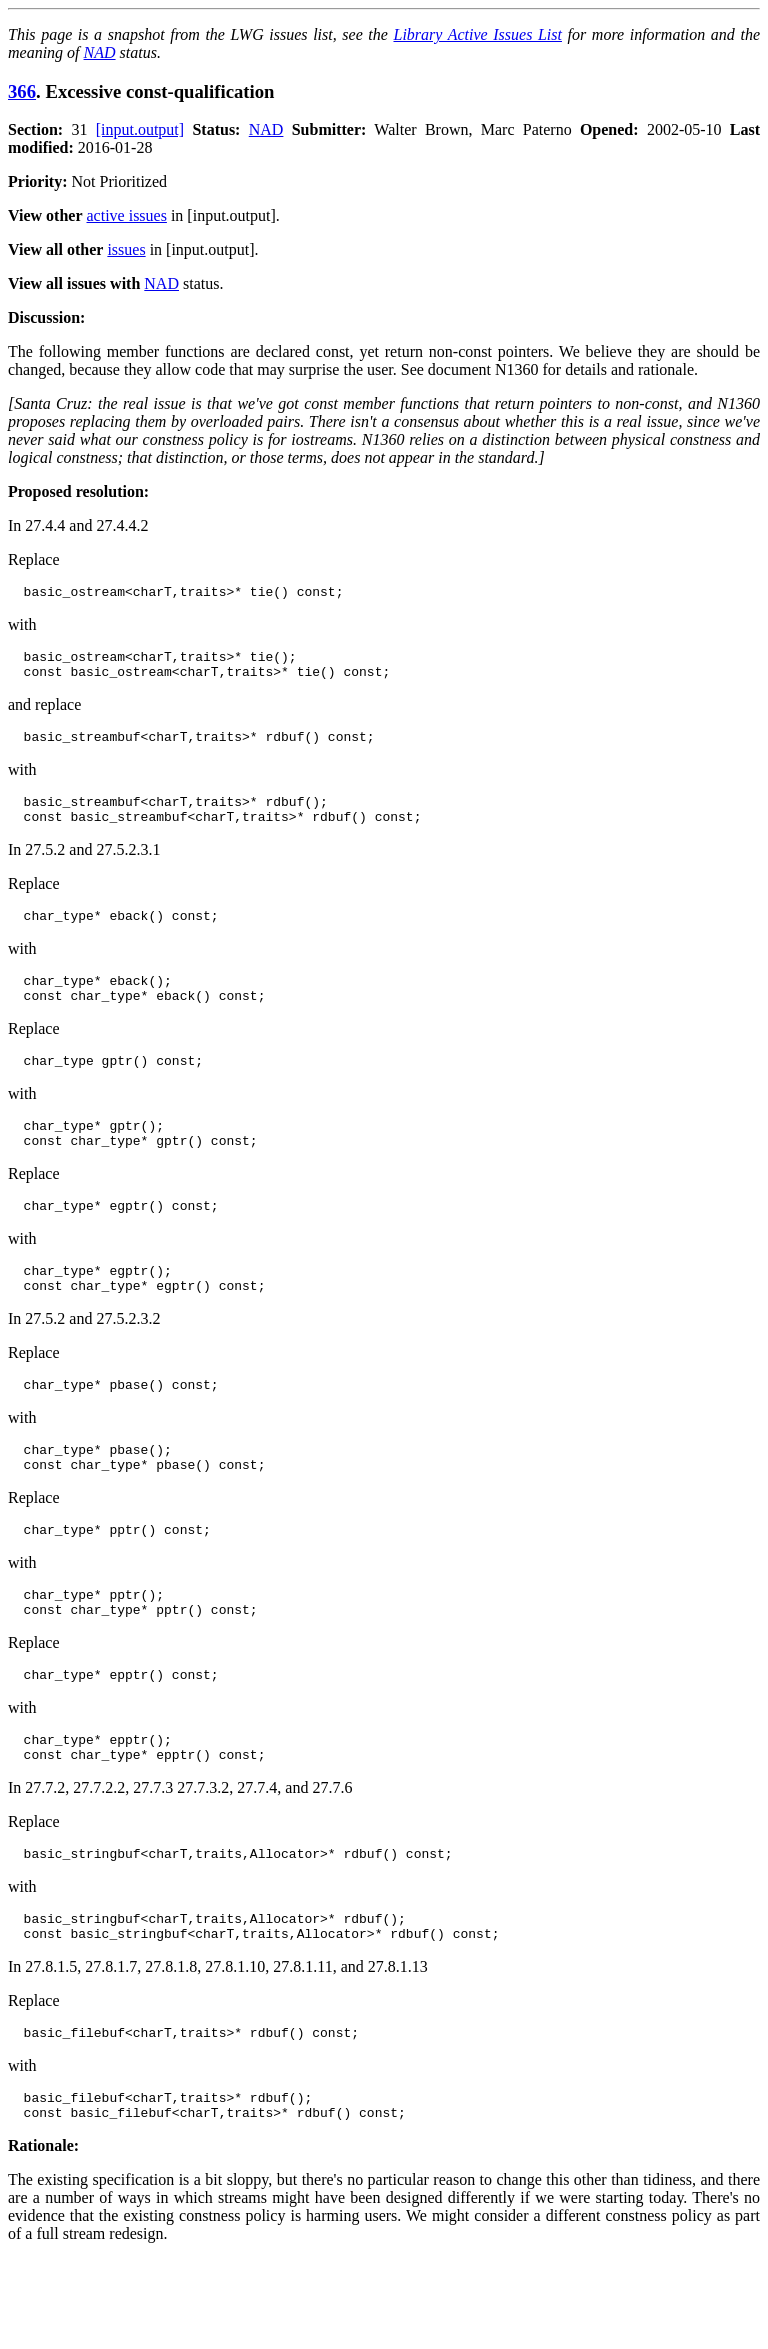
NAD (100, 52)
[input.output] (140, 129)
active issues (127, 215)
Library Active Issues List (477, 34)
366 (22, 91)
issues (126, 249)
